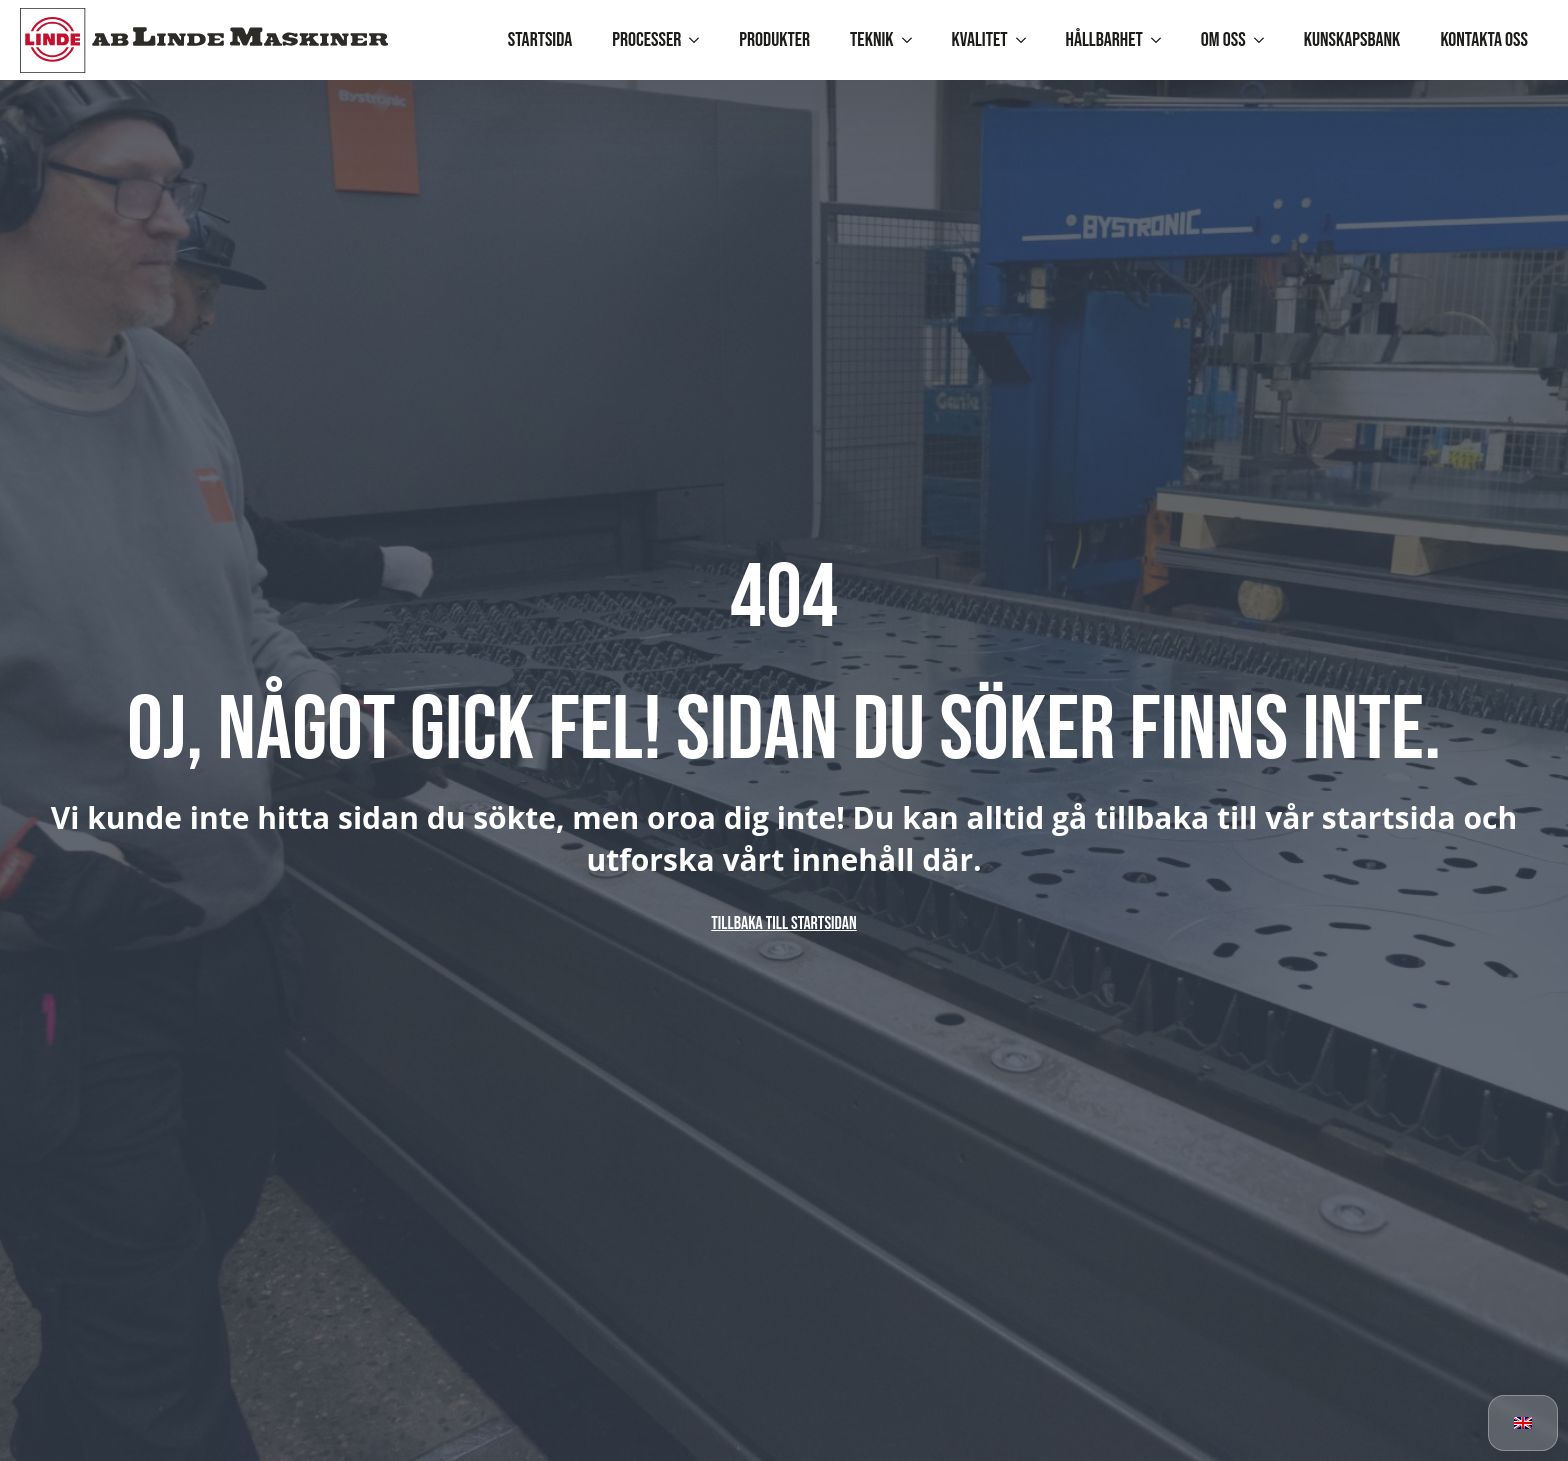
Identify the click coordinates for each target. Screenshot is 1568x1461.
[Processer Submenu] (700, 40)
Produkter (774, 40)
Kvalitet (980, 40)
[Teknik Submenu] (913, 40)
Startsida (540, 40)
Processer (646, 40)
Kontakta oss (1484, 40)
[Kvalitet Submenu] (1027, 40)
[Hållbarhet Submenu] (1162, 40)
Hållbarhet (1104, 40)
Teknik (871, 40)
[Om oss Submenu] (1265, 40)
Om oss (1223, 40)
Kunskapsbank (1352, 40)
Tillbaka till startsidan (783, 923)
